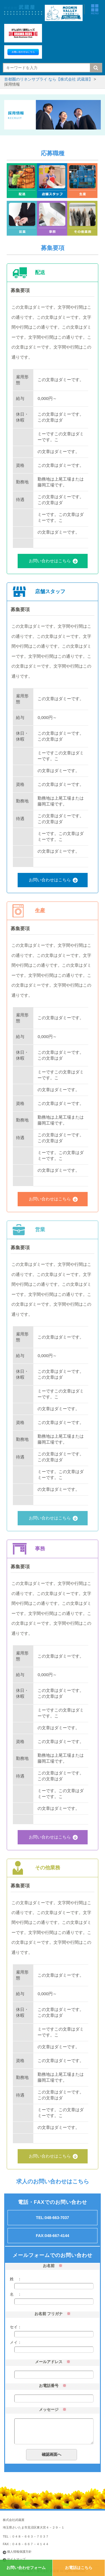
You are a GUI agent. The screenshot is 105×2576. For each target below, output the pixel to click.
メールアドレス (48, 2361)
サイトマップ (16, 2559)
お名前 (49, 2265)
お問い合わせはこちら (50, 560)
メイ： (16, 2342)
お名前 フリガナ (48, 2313)
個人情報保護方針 (19, 2551)
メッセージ (49, 2409)
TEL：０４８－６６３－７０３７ (26, 2536)
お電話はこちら (78, 2567)
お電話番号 (49, 2385)
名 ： (16, 2294)
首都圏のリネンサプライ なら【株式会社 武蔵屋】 (48, 79)
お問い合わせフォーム (26, 2567)
